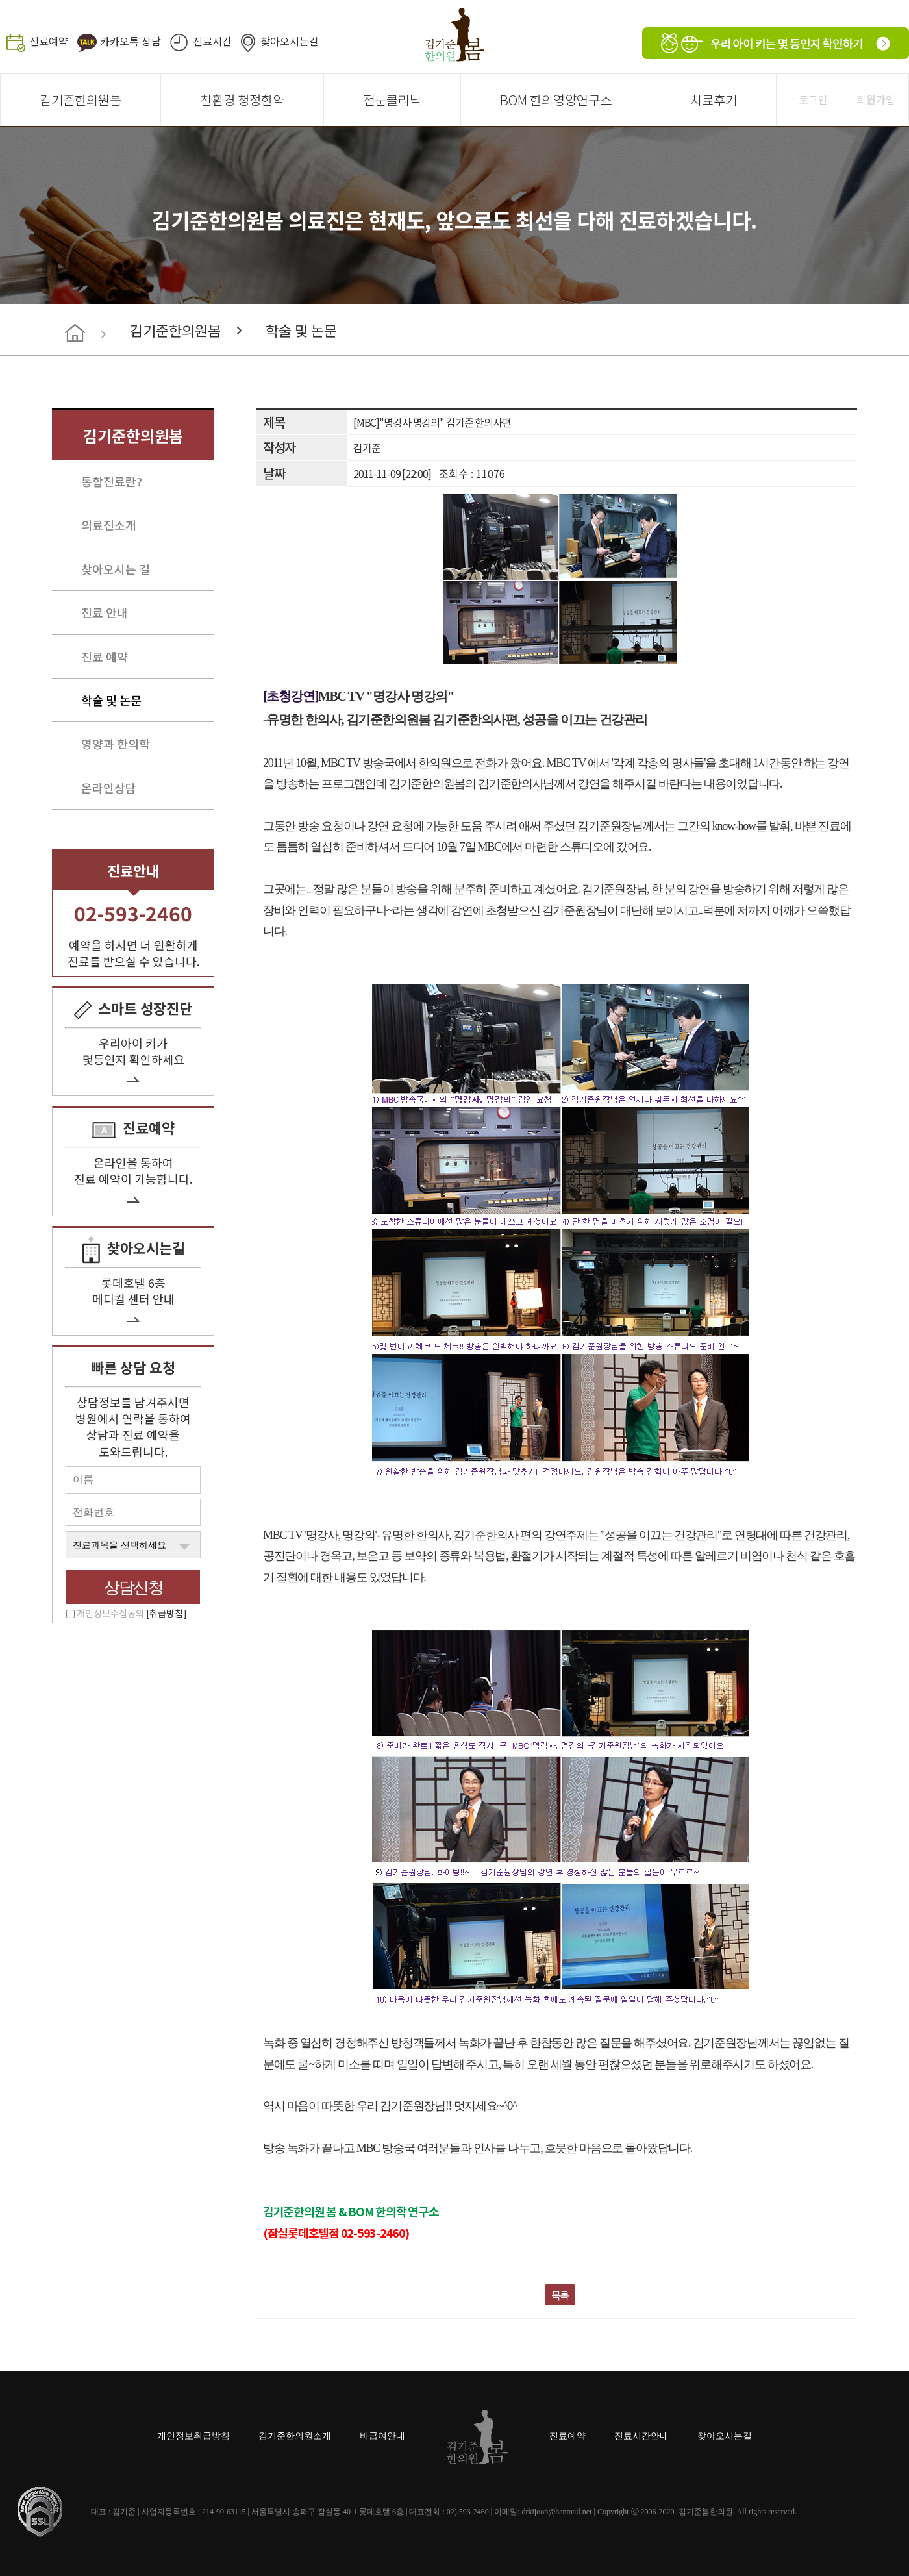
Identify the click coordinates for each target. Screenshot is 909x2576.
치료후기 (713, 99)
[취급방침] (166, 1613)
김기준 (366, 447)
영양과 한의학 (115, 743)
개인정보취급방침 (193, 2436)
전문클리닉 (392, 99)
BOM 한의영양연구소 (556, 99)
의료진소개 (108, 524)
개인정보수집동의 (132, 1613)
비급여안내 (382, 2436)
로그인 (813, 99)
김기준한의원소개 (294, 2436)
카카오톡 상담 (130, 41)
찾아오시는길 (289, 41)
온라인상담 (108, 787)
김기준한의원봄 (80, 99)
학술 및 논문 (301, 329)
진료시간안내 (641, 2436)
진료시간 (212, 41)
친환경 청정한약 (242, 99)
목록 (560, 2295)
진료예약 (48, 41)
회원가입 (875, 99)
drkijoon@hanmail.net (556, 2511)
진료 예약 (104, 656)
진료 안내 (104, 612)
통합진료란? (111, 481)
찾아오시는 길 (115, 568)
